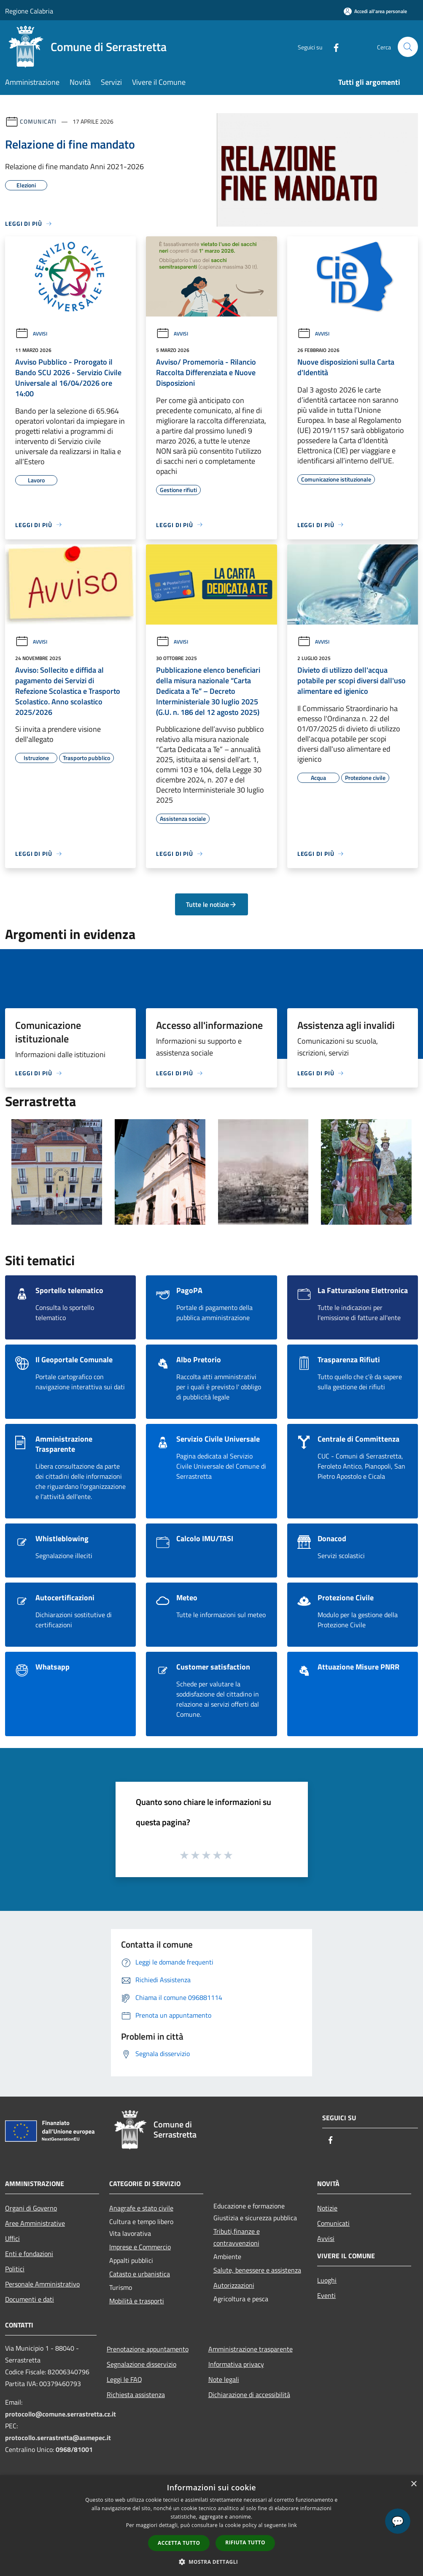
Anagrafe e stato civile (141, 2208)
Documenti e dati (29, 2299)
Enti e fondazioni (29, 2254)
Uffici (12, 2238)
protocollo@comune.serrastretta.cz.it (60, 2414)
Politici (14, 2269)
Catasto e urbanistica (139, 2274)
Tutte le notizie (211, 904)
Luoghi (327, 2280)
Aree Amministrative (35, 2223)
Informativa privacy (236, 2364)
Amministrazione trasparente (250, 2349)
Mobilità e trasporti (136, 2301)
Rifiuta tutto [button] (245, 2542)
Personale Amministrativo (42, 2284)
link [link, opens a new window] (292, 2525)
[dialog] (211, 2525)
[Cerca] (408, 47)
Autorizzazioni (233, 2285)
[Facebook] (332, 46)
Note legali (223, 2379)
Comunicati (38, 121)
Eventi (326, 2295)
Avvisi (31, 334)
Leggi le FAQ (124, 2379)
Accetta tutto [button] (179, 2542)
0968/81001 (74, 2449)
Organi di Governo (31, 2208)
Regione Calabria (29, 11)
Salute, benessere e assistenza (257, 2270)
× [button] (413, 2484)
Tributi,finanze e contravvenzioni (236, 2237)
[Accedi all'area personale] (375, 11)
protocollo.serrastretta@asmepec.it (58, 2438)
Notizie (327, 2208)
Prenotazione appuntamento (148, 2349)
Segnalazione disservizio (141, 2364)
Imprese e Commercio (140, 2247)
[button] (211, 2561)
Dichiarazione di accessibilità (249, 2394)
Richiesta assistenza (136, 2394)
